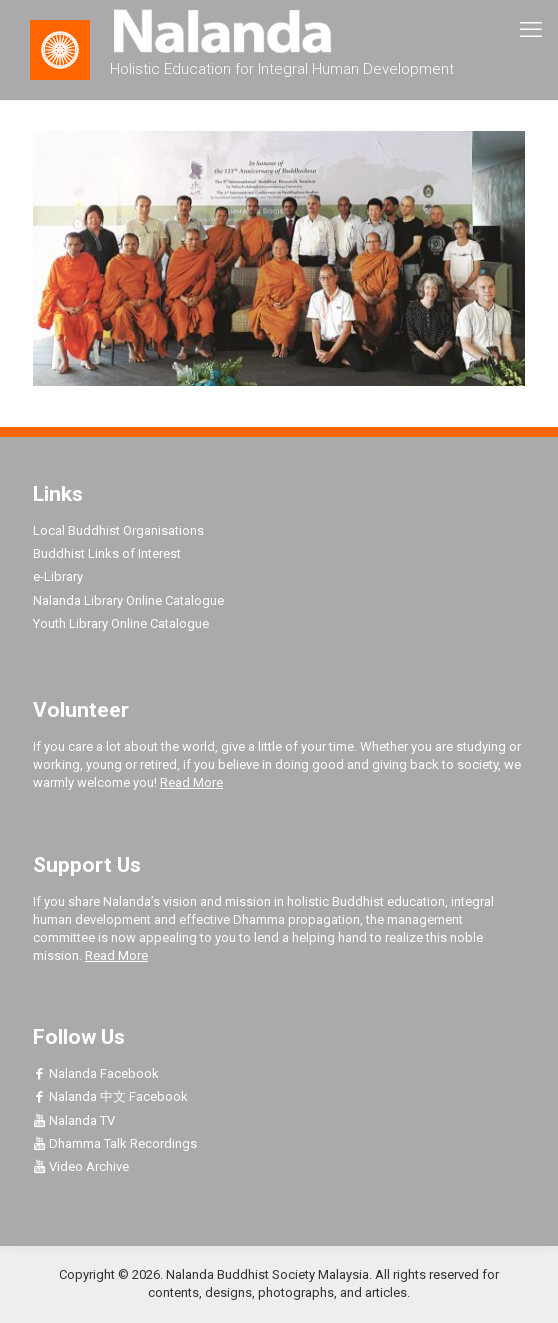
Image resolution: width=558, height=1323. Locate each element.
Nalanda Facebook (96, 1073)
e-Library (58, 576)
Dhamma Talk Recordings (115, 1143)
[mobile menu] (531, 30)
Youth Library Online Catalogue (121, 623)
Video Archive (81, 1166)
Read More (191, 782)
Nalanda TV (74, 1120)
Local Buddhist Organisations (118, 530)
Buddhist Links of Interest (107, 553)
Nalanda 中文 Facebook (110, 1096)
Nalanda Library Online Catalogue (128, 600)
